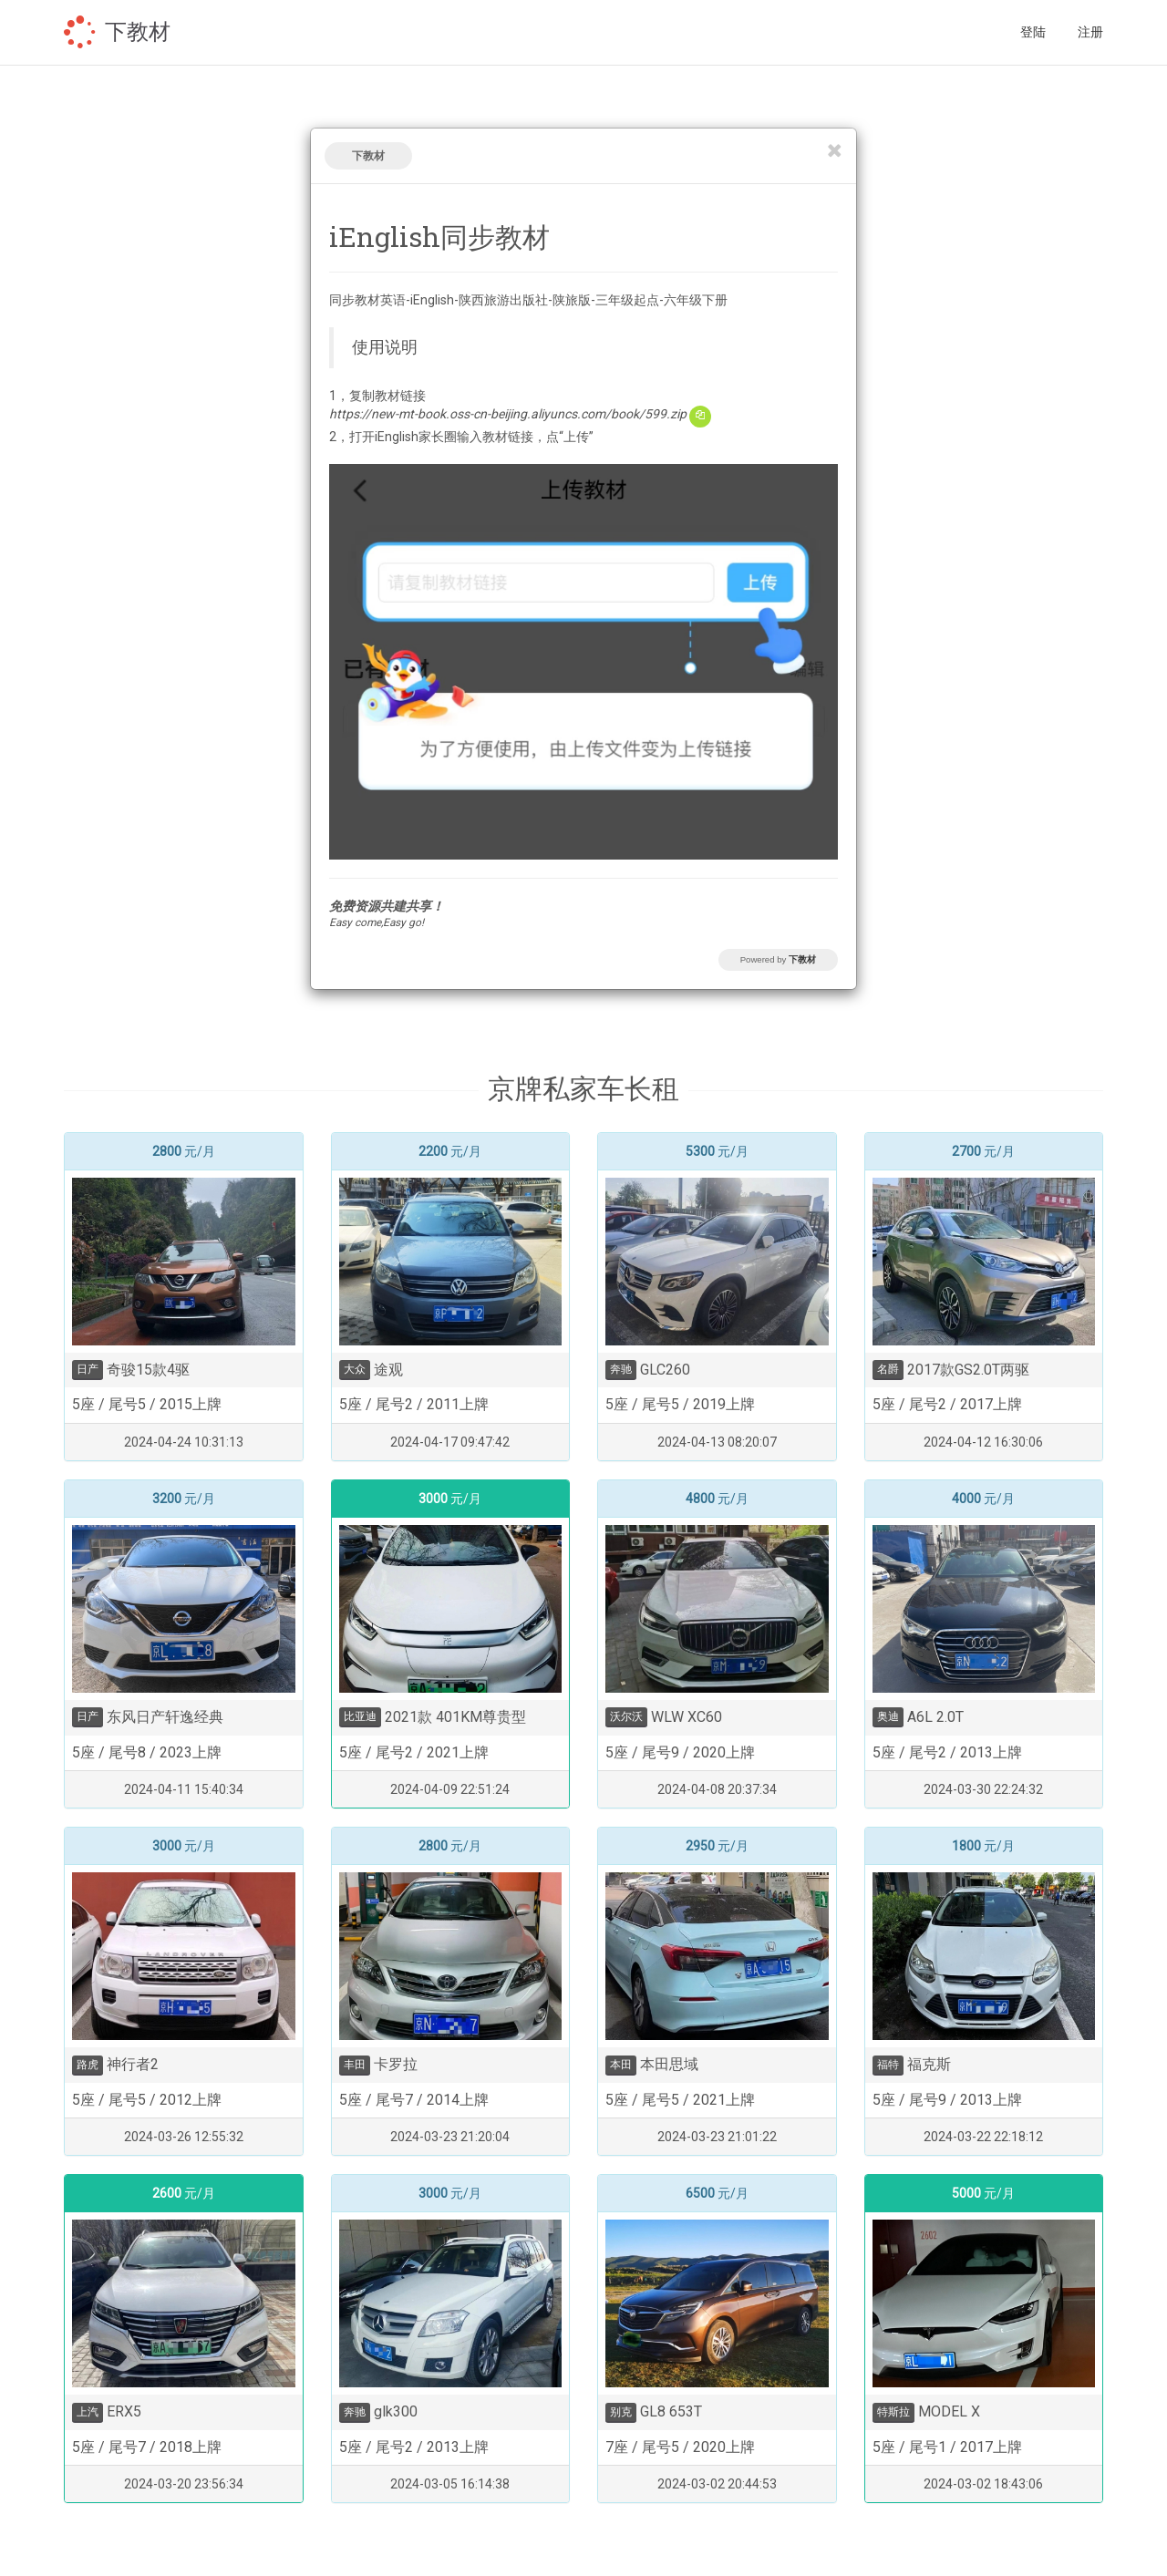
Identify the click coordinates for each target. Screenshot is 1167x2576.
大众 (355, 1369)
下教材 (137, 32)
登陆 (1033, 32)
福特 (888, 2064)
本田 (621, 2064)
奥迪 (888, 1716)
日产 (87, 1369)
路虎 (87, 2064)
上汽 (87, 2412)
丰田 (355, 2064)
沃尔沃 (626, 1716)
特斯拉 (893, 2412)
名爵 (888, 1369)
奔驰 (621, 1369)
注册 (1090, 32)
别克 (621, 2412)
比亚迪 (360, 1716)
